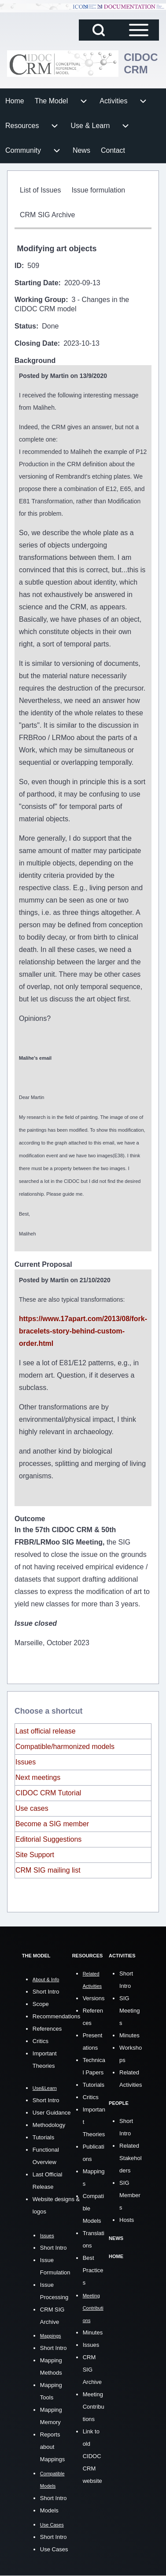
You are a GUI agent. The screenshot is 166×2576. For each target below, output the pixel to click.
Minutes (93, 2332)
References (47, 2028)
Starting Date (37, 283)
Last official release (45, 1731)
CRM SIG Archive (92, 2369)
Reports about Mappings (52, 2447)
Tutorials (43, 2137)
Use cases (31, 1808)
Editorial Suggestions (48, 1839)
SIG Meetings (129, 2010)
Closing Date (36, 343)
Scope (41, 2004)
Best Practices (93, 2270)
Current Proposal (43, 1264)
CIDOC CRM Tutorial (48, 1793)
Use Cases (54, 2549)
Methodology (49, 2125)
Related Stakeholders (130, 2158)
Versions (94, 1998)
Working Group (40, 299)
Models (49, 2510)
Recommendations (56, 2016)
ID (18, 265)
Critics (40, 2041)
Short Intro (46, 1991)
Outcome (30, 1518)
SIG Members (129, 2195)
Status (25, 326)
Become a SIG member (52, 1824)
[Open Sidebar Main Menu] (138, 30)
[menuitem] (15, 101)
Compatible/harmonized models (64, 1746)
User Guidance (52, 2112)
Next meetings (37, 1777)
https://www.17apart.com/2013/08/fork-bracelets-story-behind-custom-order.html (83, 1331)
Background (35, 360)
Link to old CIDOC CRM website (92, 2456)
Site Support (34, 1854)
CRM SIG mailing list (48, 1870)
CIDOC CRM (141, 63)
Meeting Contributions (93, 2406)
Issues (25, 1762)
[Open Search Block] (98, 30)
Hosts (126, 2220)
